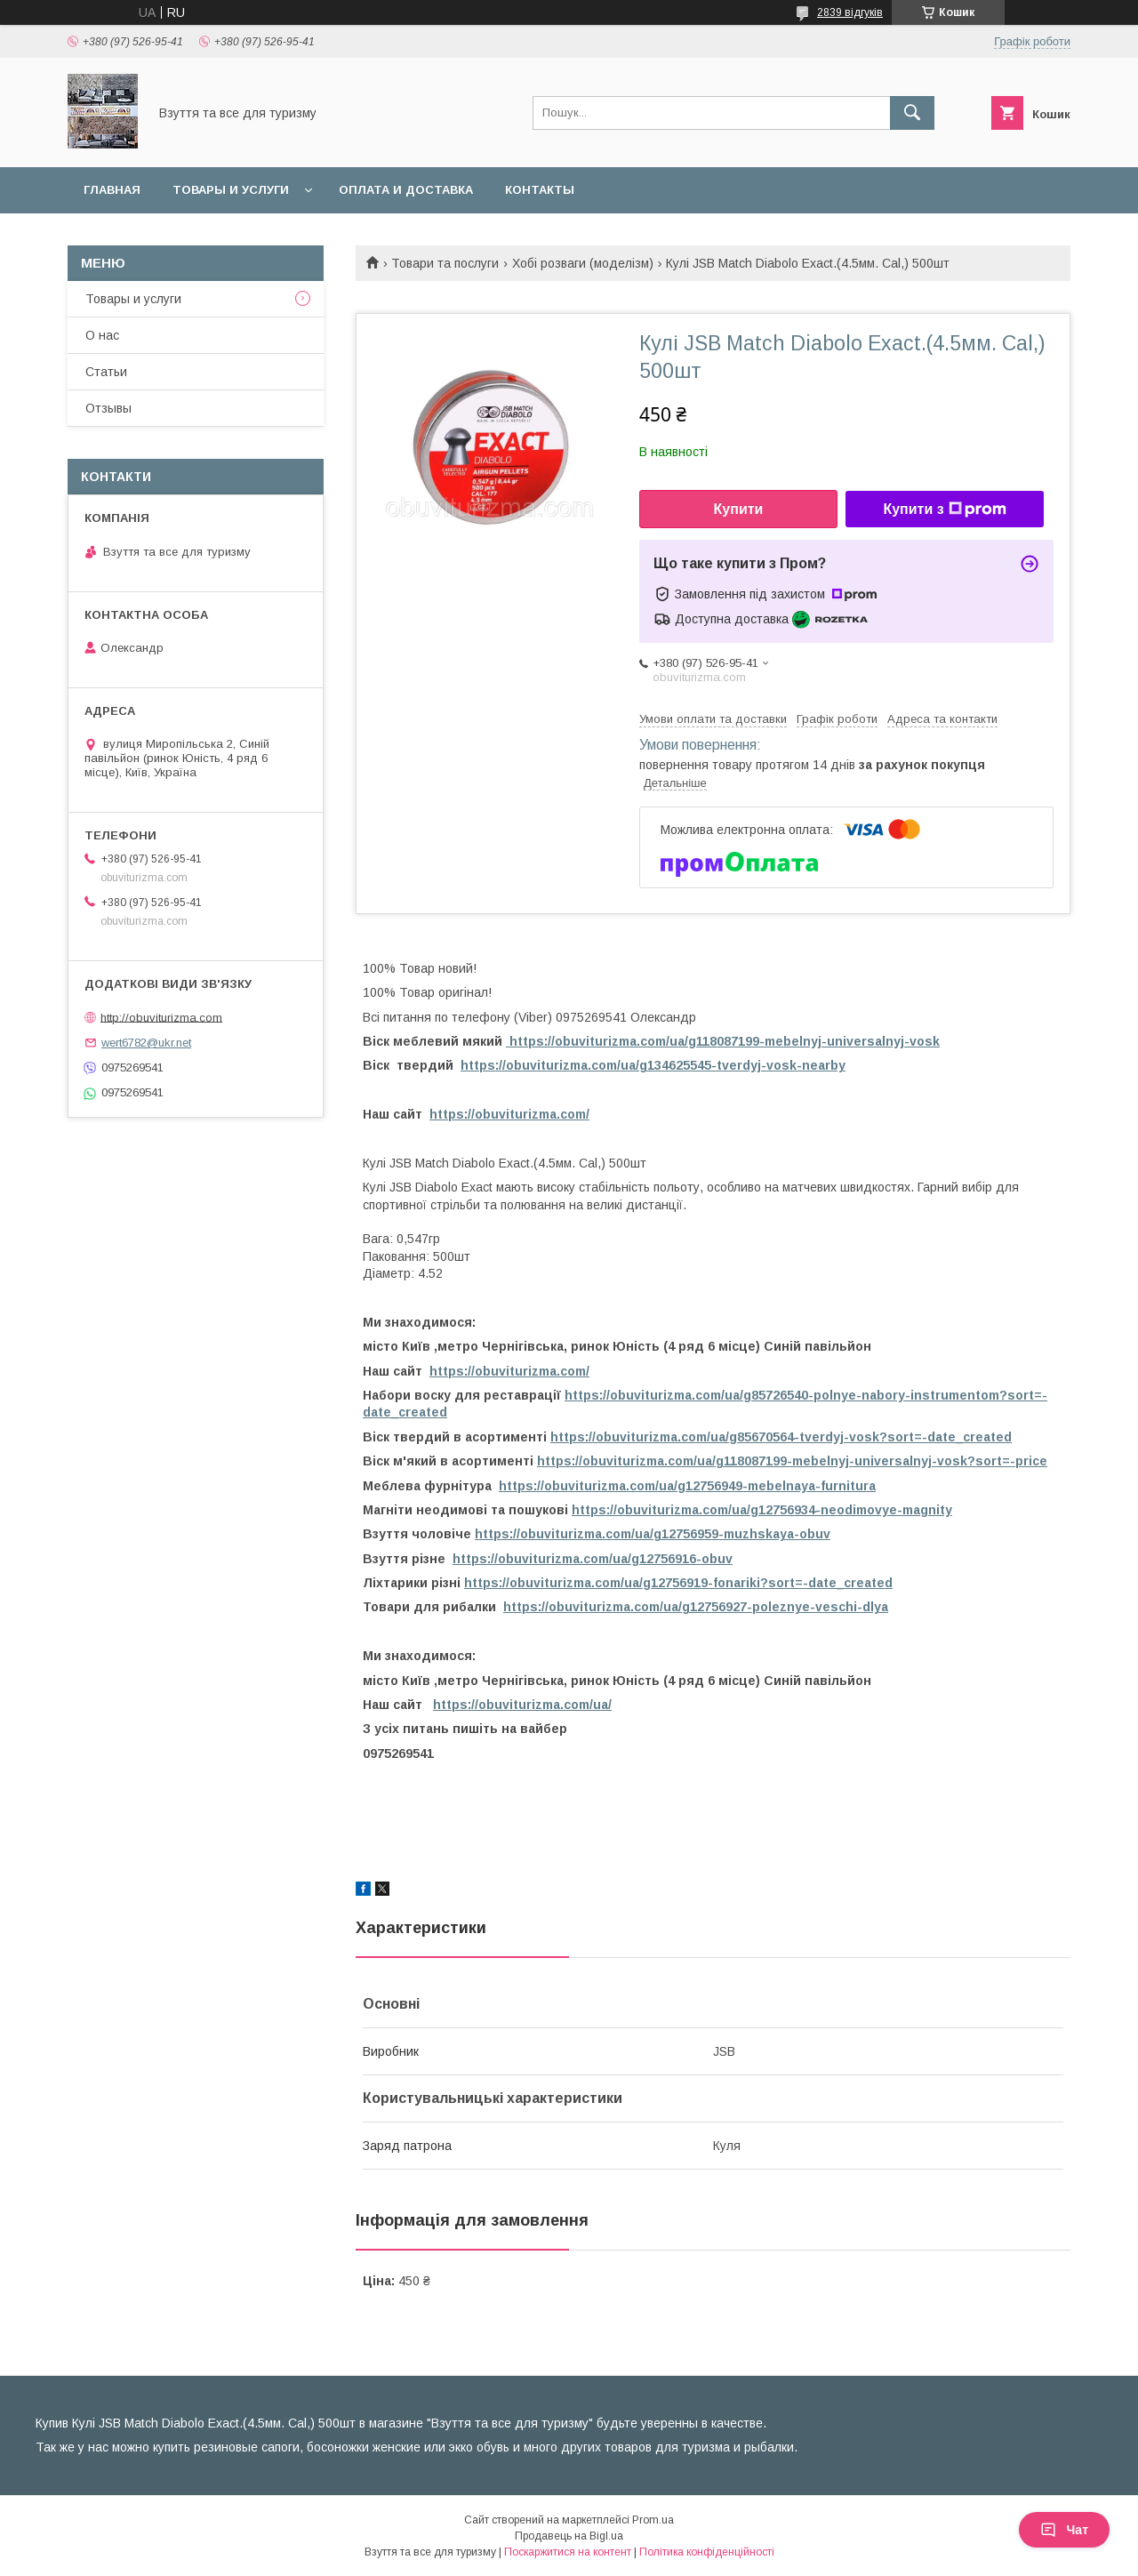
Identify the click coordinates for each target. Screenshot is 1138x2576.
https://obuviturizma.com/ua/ (522, 1704)
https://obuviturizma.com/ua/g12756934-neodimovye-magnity (762, 1510)
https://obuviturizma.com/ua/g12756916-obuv (593, 1559)
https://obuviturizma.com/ (509, 1114)
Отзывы (108, 408)
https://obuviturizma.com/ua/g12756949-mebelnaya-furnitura (687, 1486)
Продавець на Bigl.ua (569, 2536)
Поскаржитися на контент (567, 2552)
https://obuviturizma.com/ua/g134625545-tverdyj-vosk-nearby (653, 1065)
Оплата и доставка (406, 190)
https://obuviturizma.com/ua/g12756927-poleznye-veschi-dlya (695, 1607)
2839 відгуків (850, 12)
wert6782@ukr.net (146, 1042)
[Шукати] (912, 113)
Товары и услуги (230, 190)
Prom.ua (653, 2520)
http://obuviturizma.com (161, 1016)
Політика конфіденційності (706, 2552)
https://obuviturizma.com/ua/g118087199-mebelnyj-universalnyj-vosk (723, 1041)
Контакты (539, 190)
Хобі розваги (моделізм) (582, 263)
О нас (102, 335)
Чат (1064, 2530)
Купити (739, 509)
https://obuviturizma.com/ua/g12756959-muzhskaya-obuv (652, 1534)
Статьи (106, 372)
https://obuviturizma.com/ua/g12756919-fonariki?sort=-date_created (678, 1583)
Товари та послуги (445, 263)
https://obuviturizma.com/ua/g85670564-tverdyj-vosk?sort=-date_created (781, 1437)
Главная (112, 190)
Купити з (944, 510)
